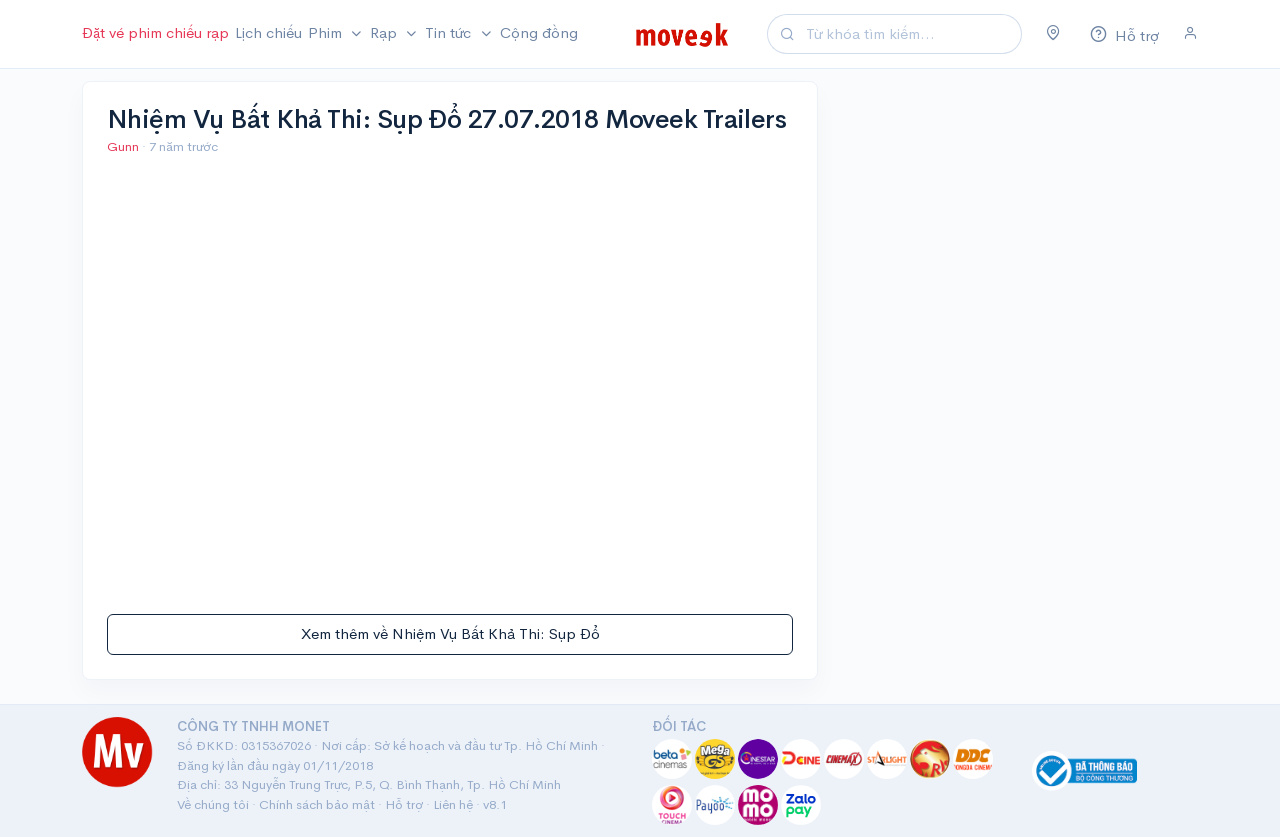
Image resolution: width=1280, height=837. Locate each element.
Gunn (124, 146)
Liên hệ (453, 804)
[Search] (911, 34)
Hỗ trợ (404, 804)
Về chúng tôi (213, 804)
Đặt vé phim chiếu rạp (155, 32)
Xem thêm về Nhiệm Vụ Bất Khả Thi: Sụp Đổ (450, 633)
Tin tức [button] (450, 32)
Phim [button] (327, 32)
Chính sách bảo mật (317, 804)
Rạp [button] (385, 32)
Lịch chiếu (268, 32)
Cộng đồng (539, 32)
